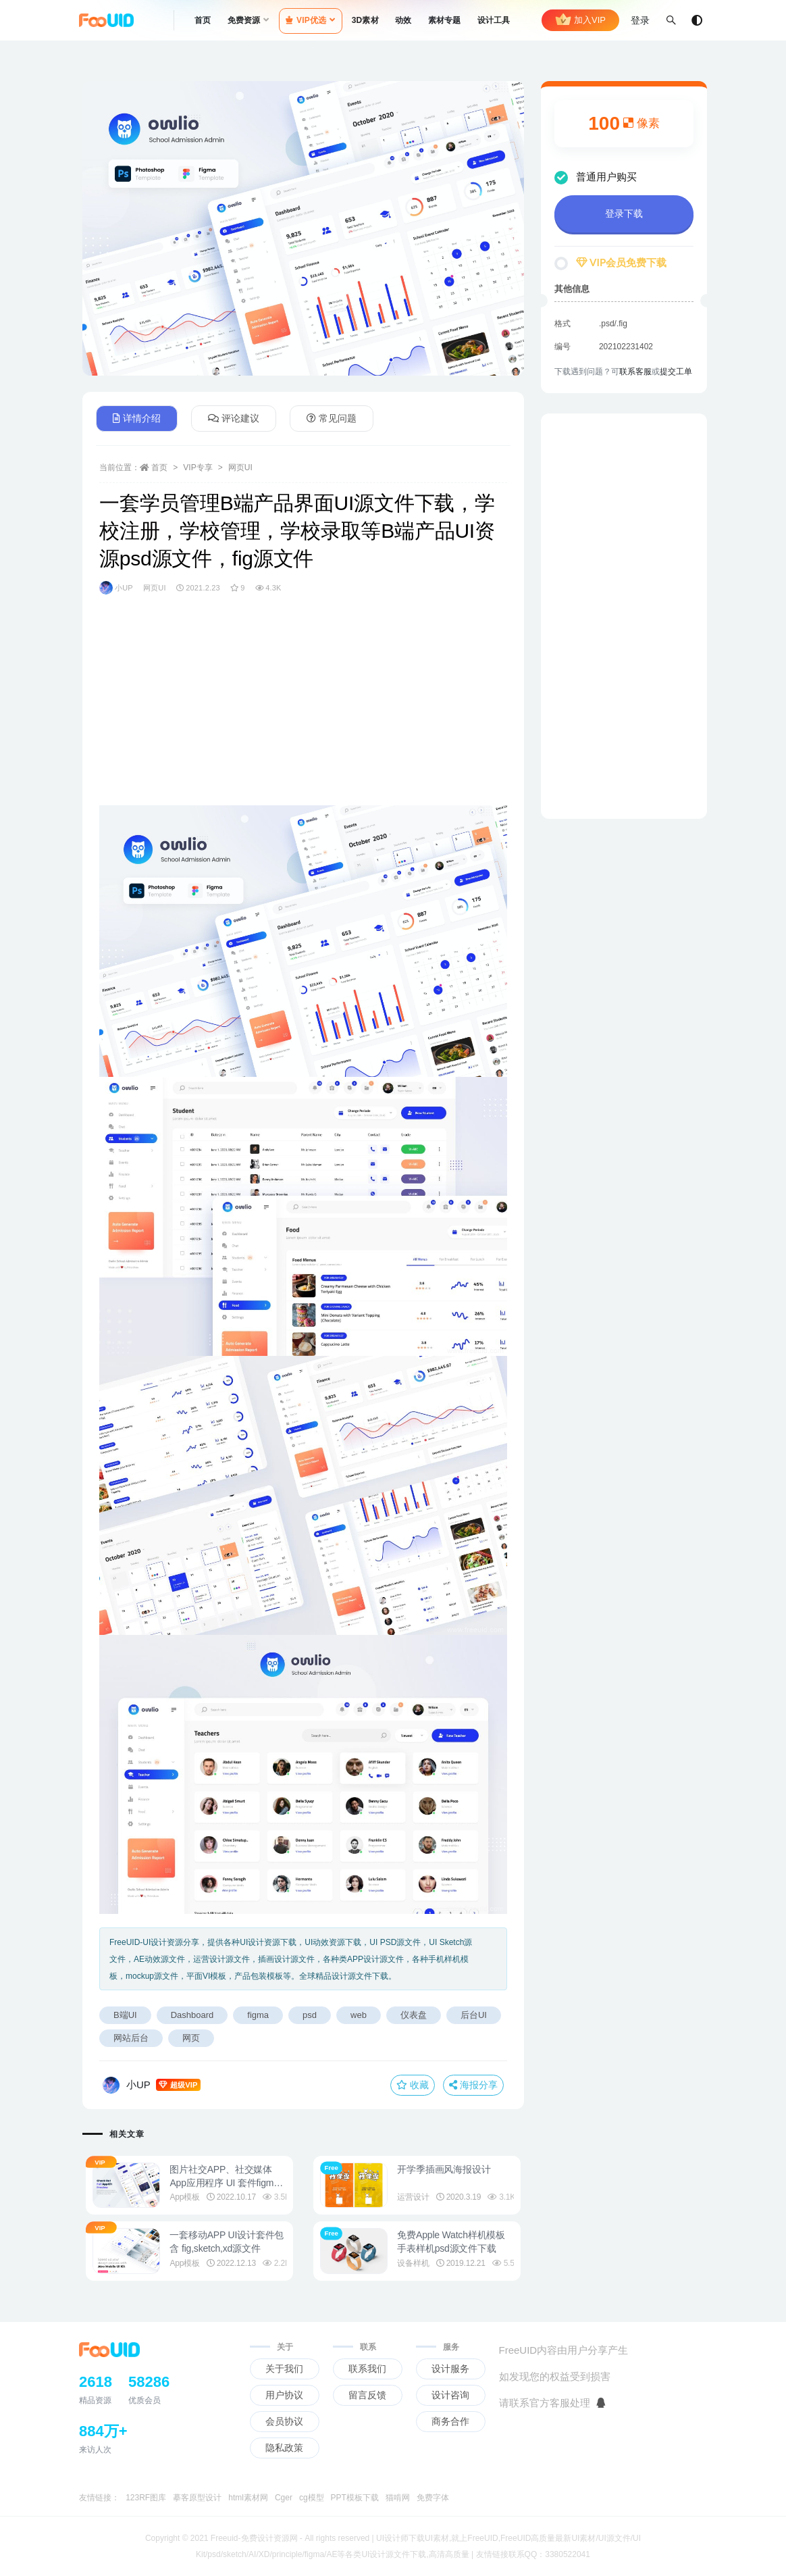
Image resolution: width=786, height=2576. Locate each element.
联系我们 (367, 2368)
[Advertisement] (303, 710)
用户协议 (284, 2395)
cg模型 (311, 2497)
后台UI (474, 2015)
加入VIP (580, 20)
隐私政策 (284, 2447)
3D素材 (365, 20)
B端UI (125, 2015)
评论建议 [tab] (233, 418)
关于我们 (284, 2368)
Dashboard (192, 2015)
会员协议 (284, 2421)
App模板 (188, 2197)
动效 (403, 20)
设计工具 (493, 20)
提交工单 (676, 371)
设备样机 (417, 2263)
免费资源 (244, 20)
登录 (640, 20)
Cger (283, 2497)
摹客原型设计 (197, 2497)
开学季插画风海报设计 (447, 2169)
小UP (116, 588)
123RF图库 (146, 2497)
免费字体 (433, 2497)
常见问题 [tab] (332, 418)
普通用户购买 (595, 177)
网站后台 (131, 2038)
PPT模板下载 (355, 2497)
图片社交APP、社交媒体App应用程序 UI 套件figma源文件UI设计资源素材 (228, 2183)
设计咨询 (450, 2395)
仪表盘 (413, 2015)
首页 (202, 20)
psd (310, 2015)
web (358, 2015)
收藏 (412, 2084)
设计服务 (450, 2368)
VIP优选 (306, 20)
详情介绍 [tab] (137, 418)
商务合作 (450, 2421)
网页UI (240, 467)
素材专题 (444, 20)
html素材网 (248, 2497)
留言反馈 (367, 2395)
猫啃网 (398, 2497)
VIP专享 (197, 467)
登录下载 (624, 213)
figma (258, 2015)
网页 (191, 2038)
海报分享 (473, 2084)
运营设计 (417, 2197)
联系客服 (635, 371)
